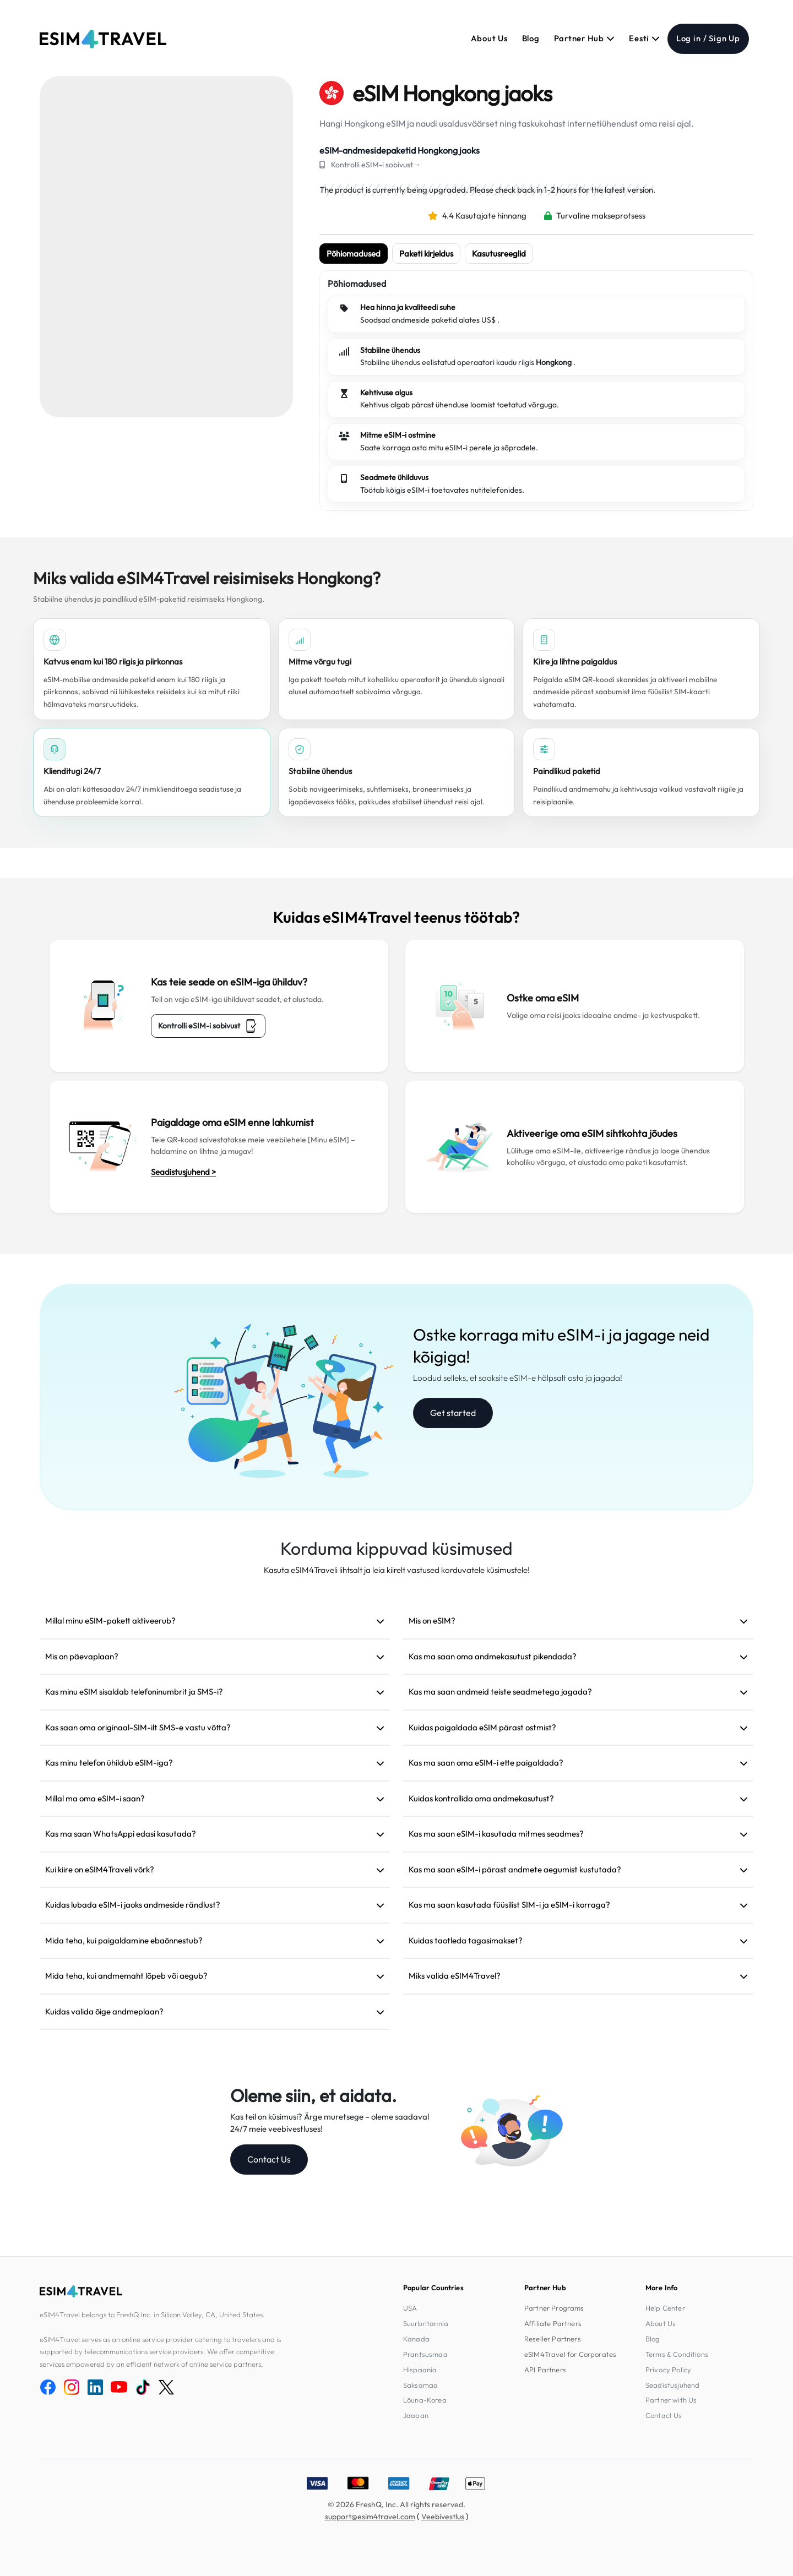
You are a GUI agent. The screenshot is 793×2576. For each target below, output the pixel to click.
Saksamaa (420, 2385)
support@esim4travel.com (370, 2516)
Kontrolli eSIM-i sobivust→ (376, 165)
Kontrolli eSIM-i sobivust (208, 1026)
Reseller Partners (552, 2338)
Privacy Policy (668, 2369)
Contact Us (269, 2159)
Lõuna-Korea (425, 2399)
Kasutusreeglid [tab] (499, 253)
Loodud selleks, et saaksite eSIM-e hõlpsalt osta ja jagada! (517, 1378)
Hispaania (420, 2369)
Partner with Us (671, 2399)
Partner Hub (584, 38)
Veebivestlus (442, 2516)
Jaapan (415, 2415)
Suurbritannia (425, 2323)
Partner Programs (554, 2307)
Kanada (416, 2338)
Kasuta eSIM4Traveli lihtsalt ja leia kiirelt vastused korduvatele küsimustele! (397, 1570)
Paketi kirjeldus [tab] (426, 253)
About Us (489, 38)
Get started (453, 1412)
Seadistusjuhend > (183, 1172)
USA (410, 2307)
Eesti (644, 38)
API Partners (545, 2369)
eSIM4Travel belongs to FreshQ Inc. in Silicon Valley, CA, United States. (152, 2314)
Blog (531, 38)
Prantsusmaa (425, 2354)
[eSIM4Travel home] (103, 39)
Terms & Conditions (676, 2354)
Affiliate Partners (553, 2323)
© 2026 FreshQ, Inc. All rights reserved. (396, 2504)
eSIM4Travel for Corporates (570, 2354)
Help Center (665, 2307)
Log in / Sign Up (708, 38)
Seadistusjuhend (672, 2385)
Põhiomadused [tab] (354, 253)
